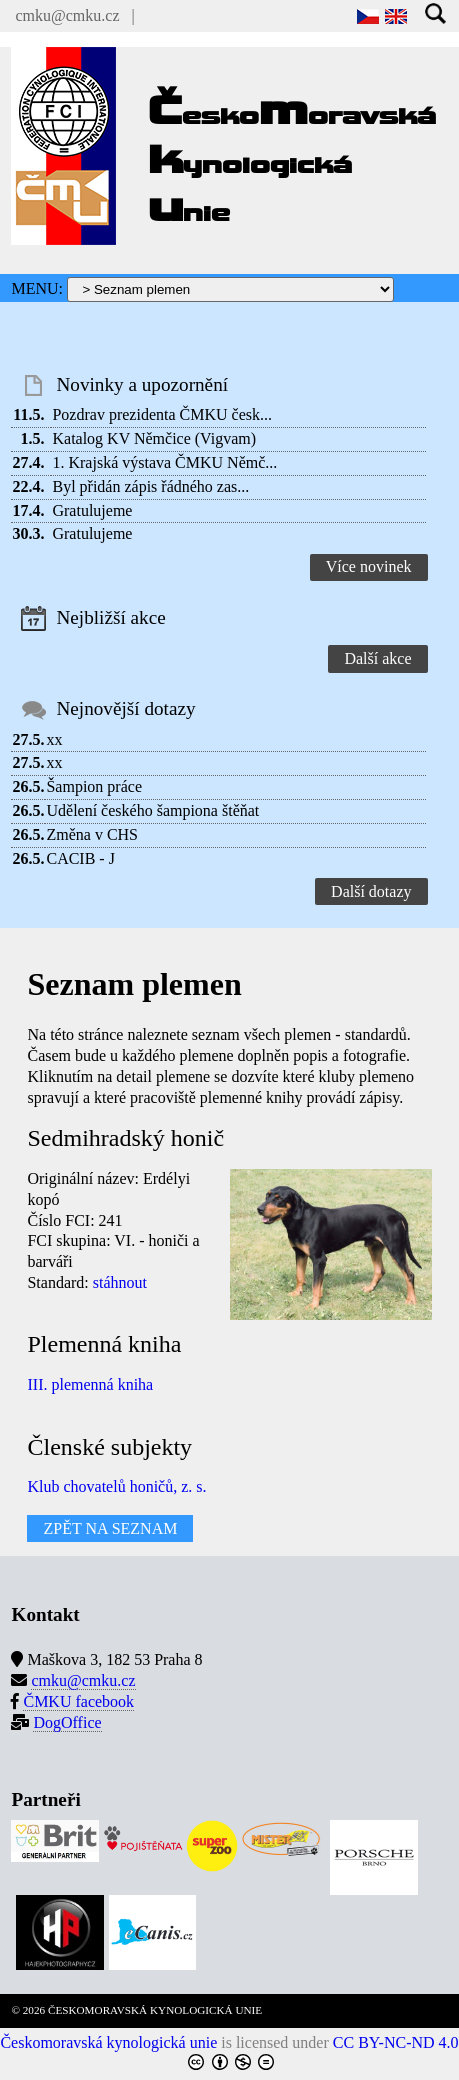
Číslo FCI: (60, 1220)
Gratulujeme (92, 510)
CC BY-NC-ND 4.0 (396, 2042)
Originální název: (83, 1178)
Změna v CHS (92, 834)
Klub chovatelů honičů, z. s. (116, 1486)
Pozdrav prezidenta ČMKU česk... (162, 414)
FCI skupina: (68, 1240)
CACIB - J (80, 858)
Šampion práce (94, 786)
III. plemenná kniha (90, 1384)
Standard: (57, 1282)
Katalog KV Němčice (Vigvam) (154, 438)
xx (54, 739)
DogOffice (67, 1722)
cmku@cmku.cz (67, 15)
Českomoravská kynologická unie (108, 2042)
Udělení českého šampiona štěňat (152, 810)
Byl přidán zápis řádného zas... (150, 486)
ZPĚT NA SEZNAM (110, 1528)
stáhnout (120, 1282)
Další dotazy (371, 891)
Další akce (377, 658)
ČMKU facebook (78, 1701)
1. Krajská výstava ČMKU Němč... (164, 462)
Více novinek (369, 566)
